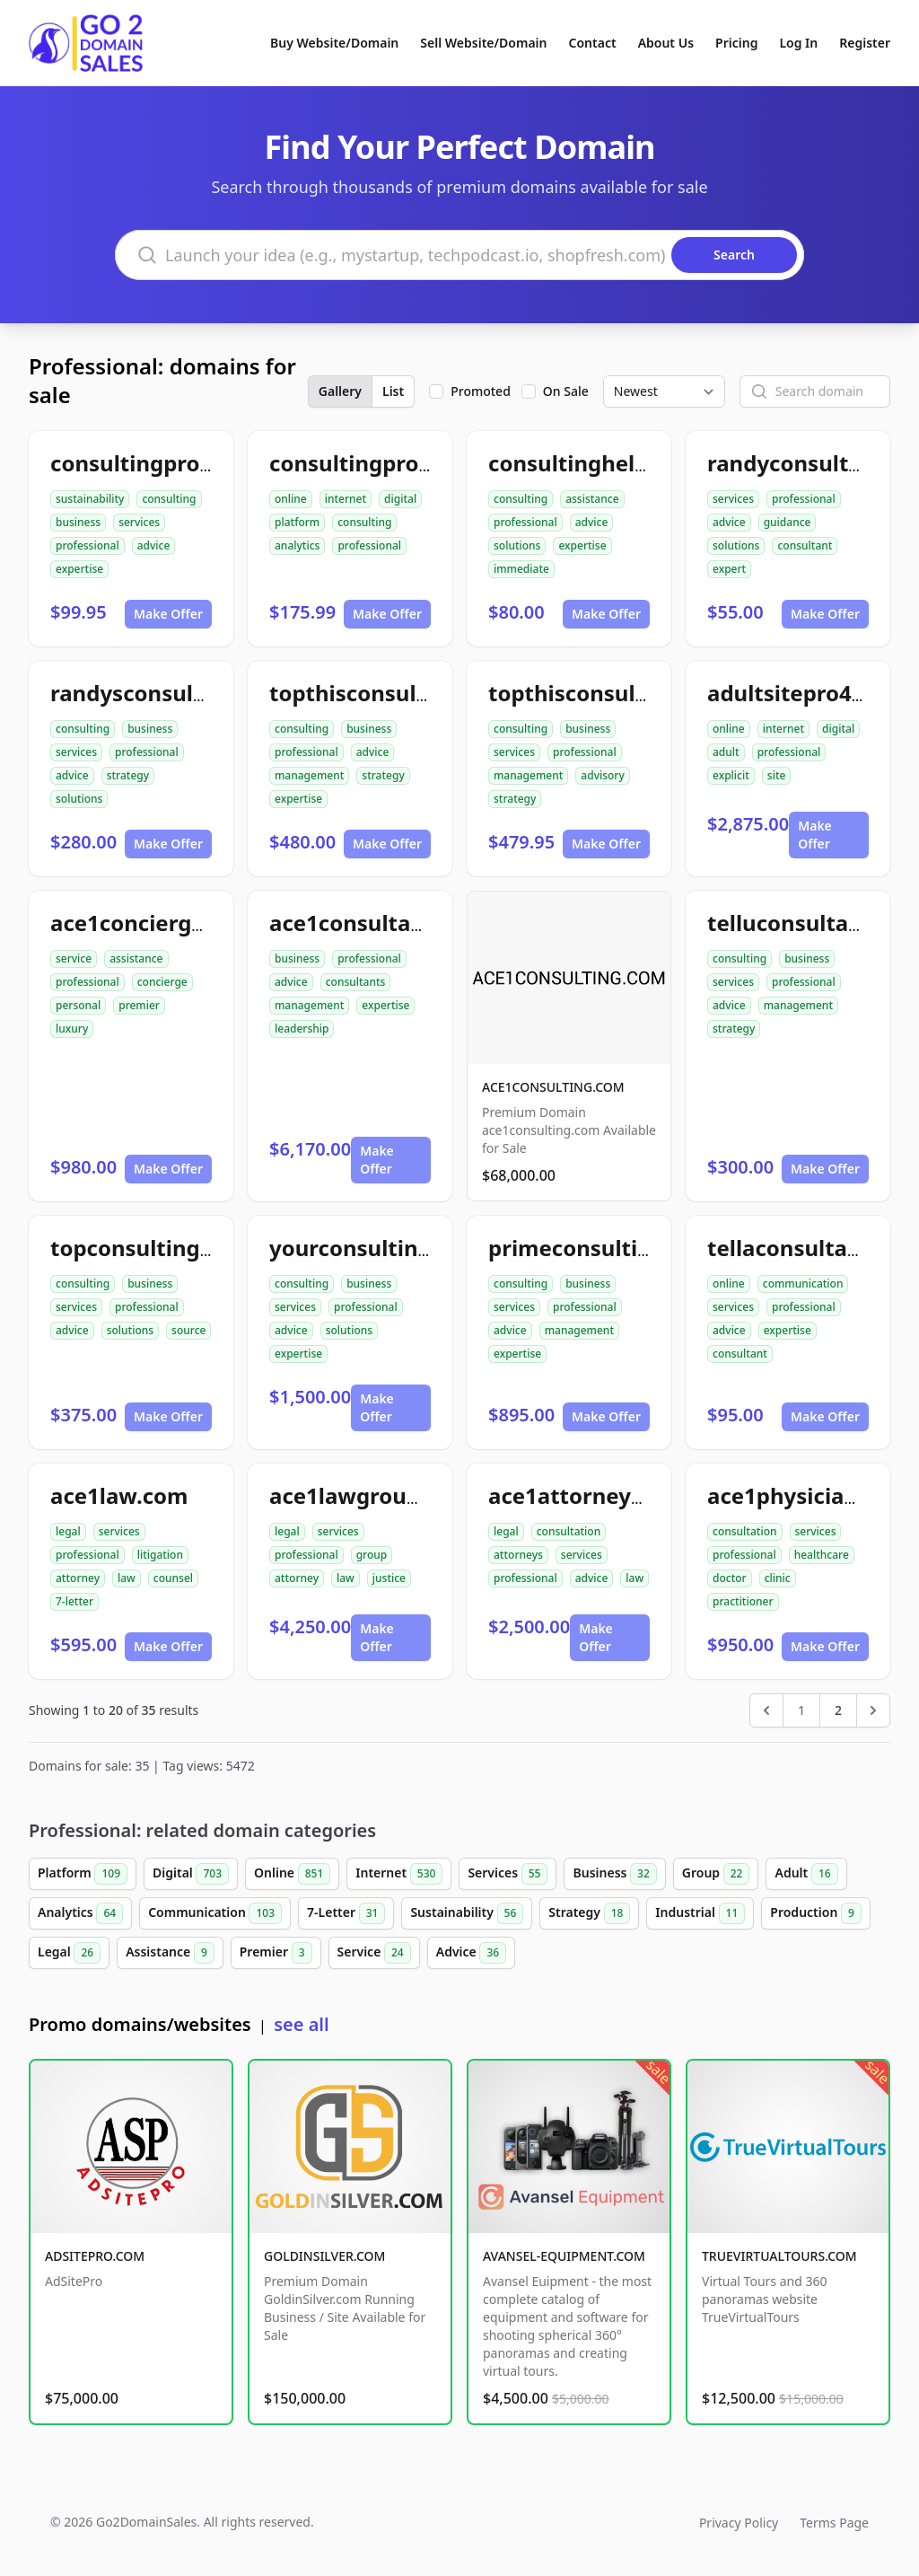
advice (154, 545)
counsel (173, 1578)
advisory (602, 775)
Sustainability (466, 1913)
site (776, 775)
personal (78, 1005)
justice (389, 1578)
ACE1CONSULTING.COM (553, 1086)
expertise (79, 568)
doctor (730, 1578)
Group (716, 1874)
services (139, 522)
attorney (78, 1578)
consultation (569, 1531)
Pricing (736, 42)
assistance (591, 498)
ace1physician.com (808, 1495)
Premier (276, 1953)
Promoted (481, 391)
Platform (82, 1874)
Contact (593, 42)
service (74, 958)
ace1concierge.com (153, 922)
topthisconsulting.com (609, 693)
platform (297, 522)
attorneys (518, 1554)
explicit (731, 775)
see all (301, 2024)
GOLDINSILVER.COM (324, 2255)
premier (139, 1005)
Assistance (170, 1953)
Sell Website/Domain (483, 42)
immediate (521, 568)
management (309, 775)
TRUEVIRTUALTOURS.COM (779, 2255)
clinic (778, 1578)
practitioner (743, 1601)
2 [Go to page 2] (838, 1710)
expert (729, 568)
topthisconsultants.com (396, 693)
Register (864, 42)
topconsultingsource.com (186, 1247)
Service (374, 1953)
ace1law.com (119, 1495)
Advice (471, 1953)
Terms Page (834, 2522)
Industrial (700, 1913)
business (78, 522)
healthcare (821, 1554)
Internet (398, 1874)
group (372, 1554)
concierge (162, 981)
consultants (356, 981)
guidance (787, 522)
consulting (169, 498)
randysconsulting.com (169, 693)
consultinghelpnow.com (616, 463)
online (291, 498)
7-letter (74, 1601)
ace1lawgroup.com (370, 1495)
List (393, 391)
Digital (191, 1874)
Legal (69, 1953)
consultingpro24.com (163, 463)
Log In (798, 42)
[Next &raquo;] (873, 1710)
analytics (297, 545)
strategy (128, 775)
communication (803, 1283)
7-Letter (346, 1913)
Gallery (340, 391)
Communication (215, 1913)
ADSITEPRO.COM (94, 2255)
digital (400, 498)
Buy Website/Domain (334, 42)
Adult (806, 1874)
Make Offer (168, 613)
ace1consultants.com (382, 922)
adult (726, 752)
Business (614, 1874)
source (188, 1330)
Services (507, 1874)
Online (292, 1874)
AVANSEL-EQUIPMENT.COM (564, 2255)
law (127, 1578)
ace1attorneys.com (590, 1495)
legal (68, 1531)
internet (345, 498)
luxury (72, 1028)
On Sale (566, 391)
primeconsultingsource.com (638, 1247)
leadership (301, 1028)
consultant (804, 545)
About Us (666, 42)
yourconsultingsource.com (412, 1247)
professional (87, 545)
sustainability (90, 498)
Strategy (589, 1913)
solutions (517, 545)
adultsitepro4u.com (812, 693)
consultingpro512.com (388, 463)
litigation (160, 1554)
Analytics (80, 1913)
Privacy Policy (738, 2522)
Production (816, 1913)
